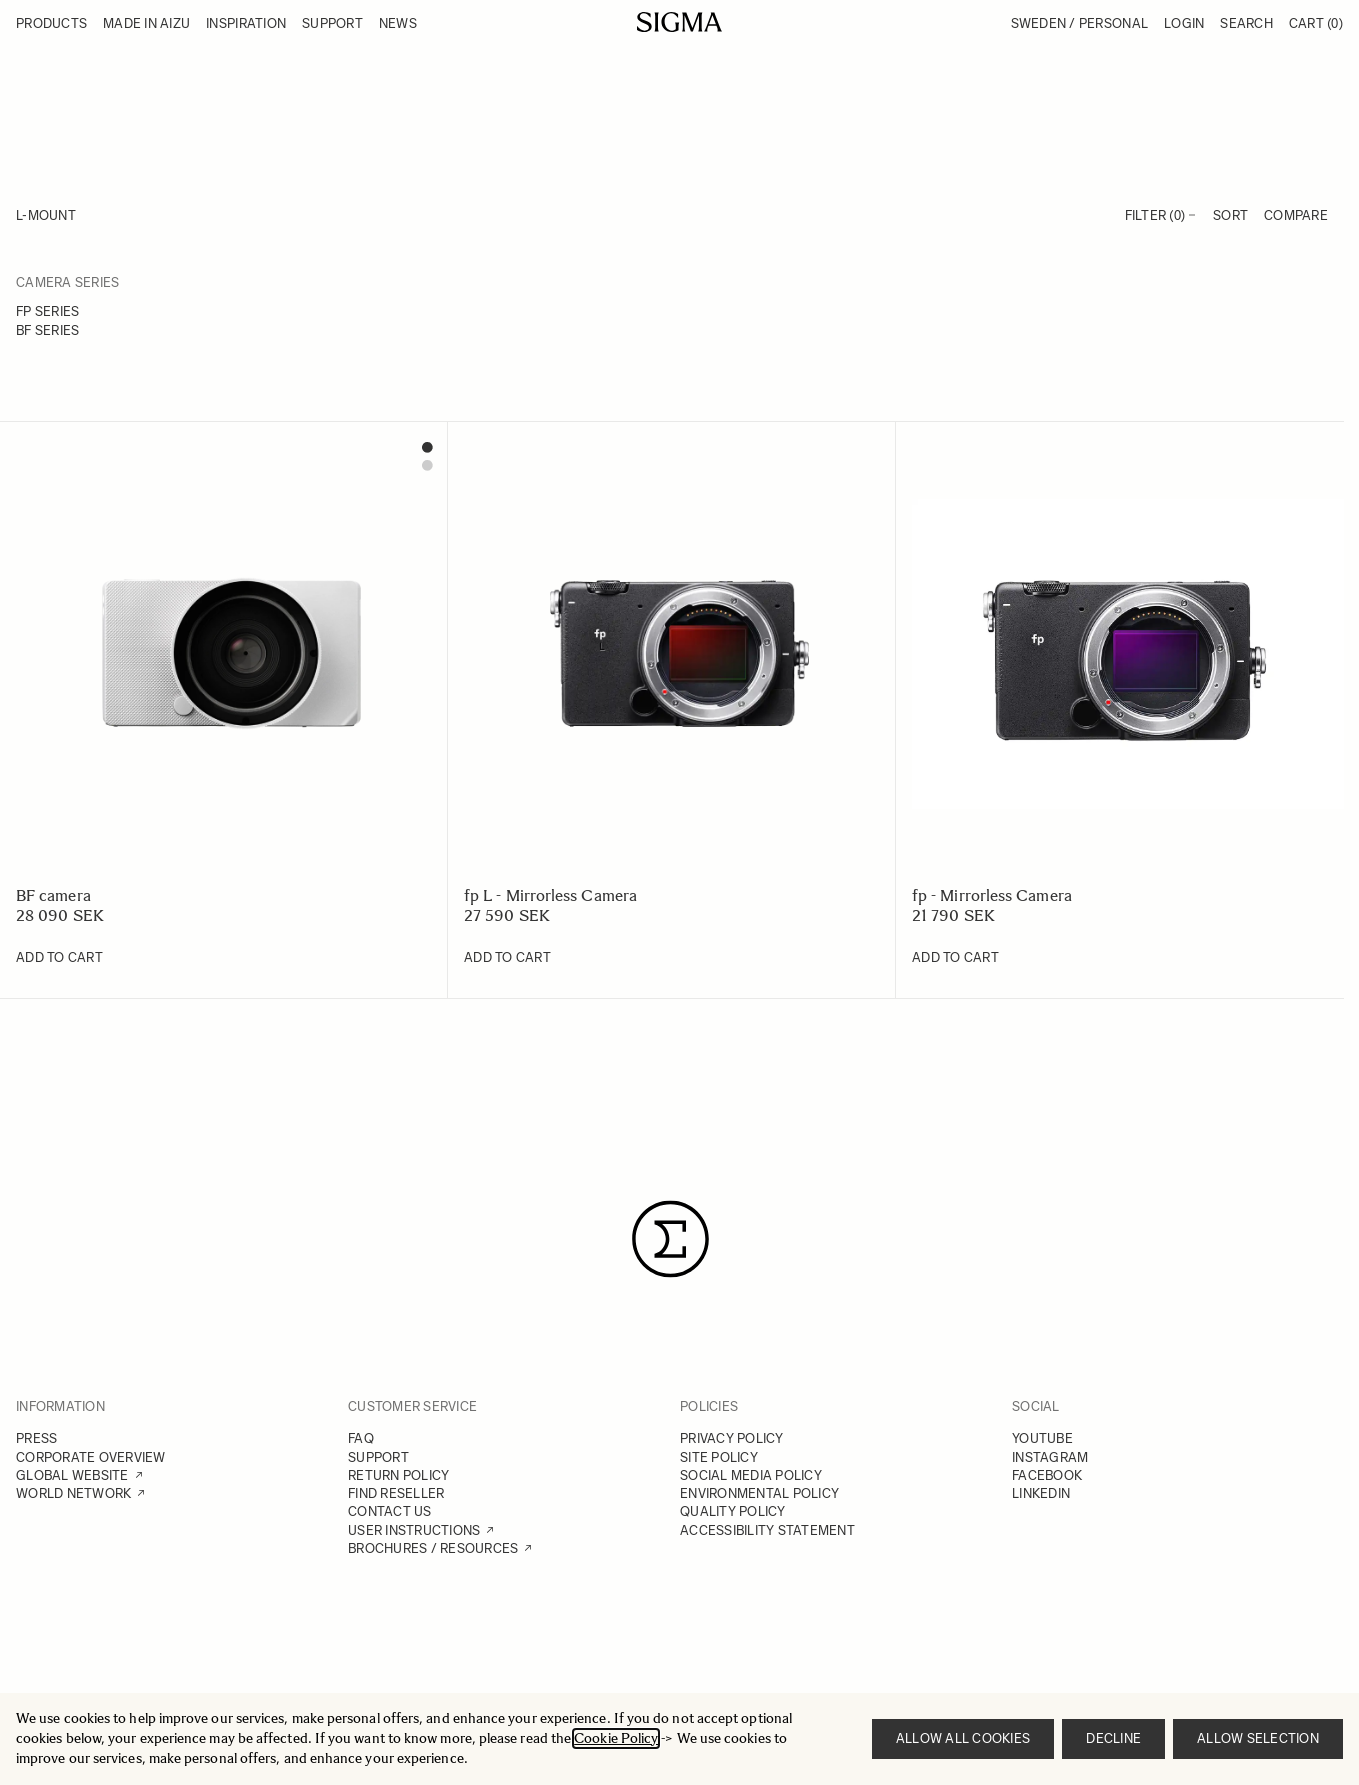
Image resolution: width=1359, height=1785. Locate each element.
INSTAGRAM (1050, 1457)
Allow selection (1258, 1738)
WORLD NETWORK (73, 1493)
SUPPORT (378, 1457)
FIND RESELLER (396, 1493)
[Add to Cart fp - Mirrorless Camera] (955, 958)
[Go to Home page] (679, 22)
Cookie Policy (616, 1738)
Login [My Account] (1184, 23)
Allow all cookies (963, 1738)
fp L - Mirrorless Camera (550, 895)
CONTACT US (390, 1511)
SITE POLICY (719, 1457)
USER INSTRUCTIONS (414, 1530)
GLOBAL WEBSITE (72, 1475)
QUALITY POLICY (733, 1511)
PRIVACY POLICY (732, 1438)
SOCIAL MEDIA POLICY (751, 1475)
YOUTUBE (1042, 1438)
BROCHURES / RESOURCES (433, 1548)
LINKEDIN (1041, 1493)
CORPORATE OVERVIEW (91, 1457)
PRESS (36, 1438)
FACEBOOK (1047, 1475)
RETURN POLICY (398, 1475)
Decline (1113, 1738)
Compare (1296, 215)
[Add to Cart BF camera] (59, 958)
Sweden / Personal (1079, 23)
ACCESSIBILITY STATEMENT (767, 1530)
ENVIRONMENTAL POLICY (759, 1493)
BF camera (53, 895)
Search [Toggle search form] (1246, 23)
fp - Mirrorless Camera (992, 895)
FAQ (361, 1438)
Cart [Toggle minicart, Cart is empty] (1316, 23)
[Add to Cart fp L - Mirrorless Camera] (507, 958)
